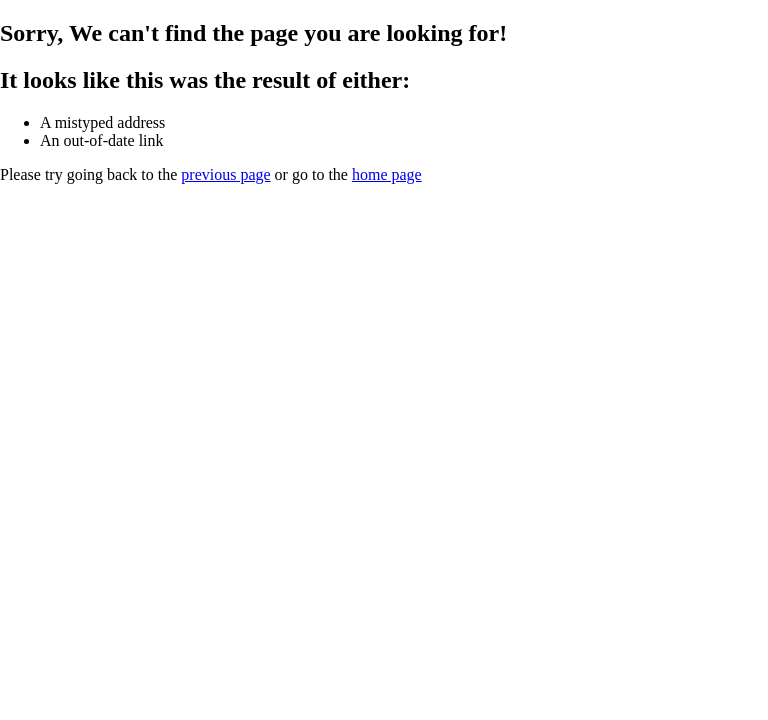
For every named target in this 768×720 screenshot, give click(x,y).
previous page (225, 174)
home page (387, 174)
